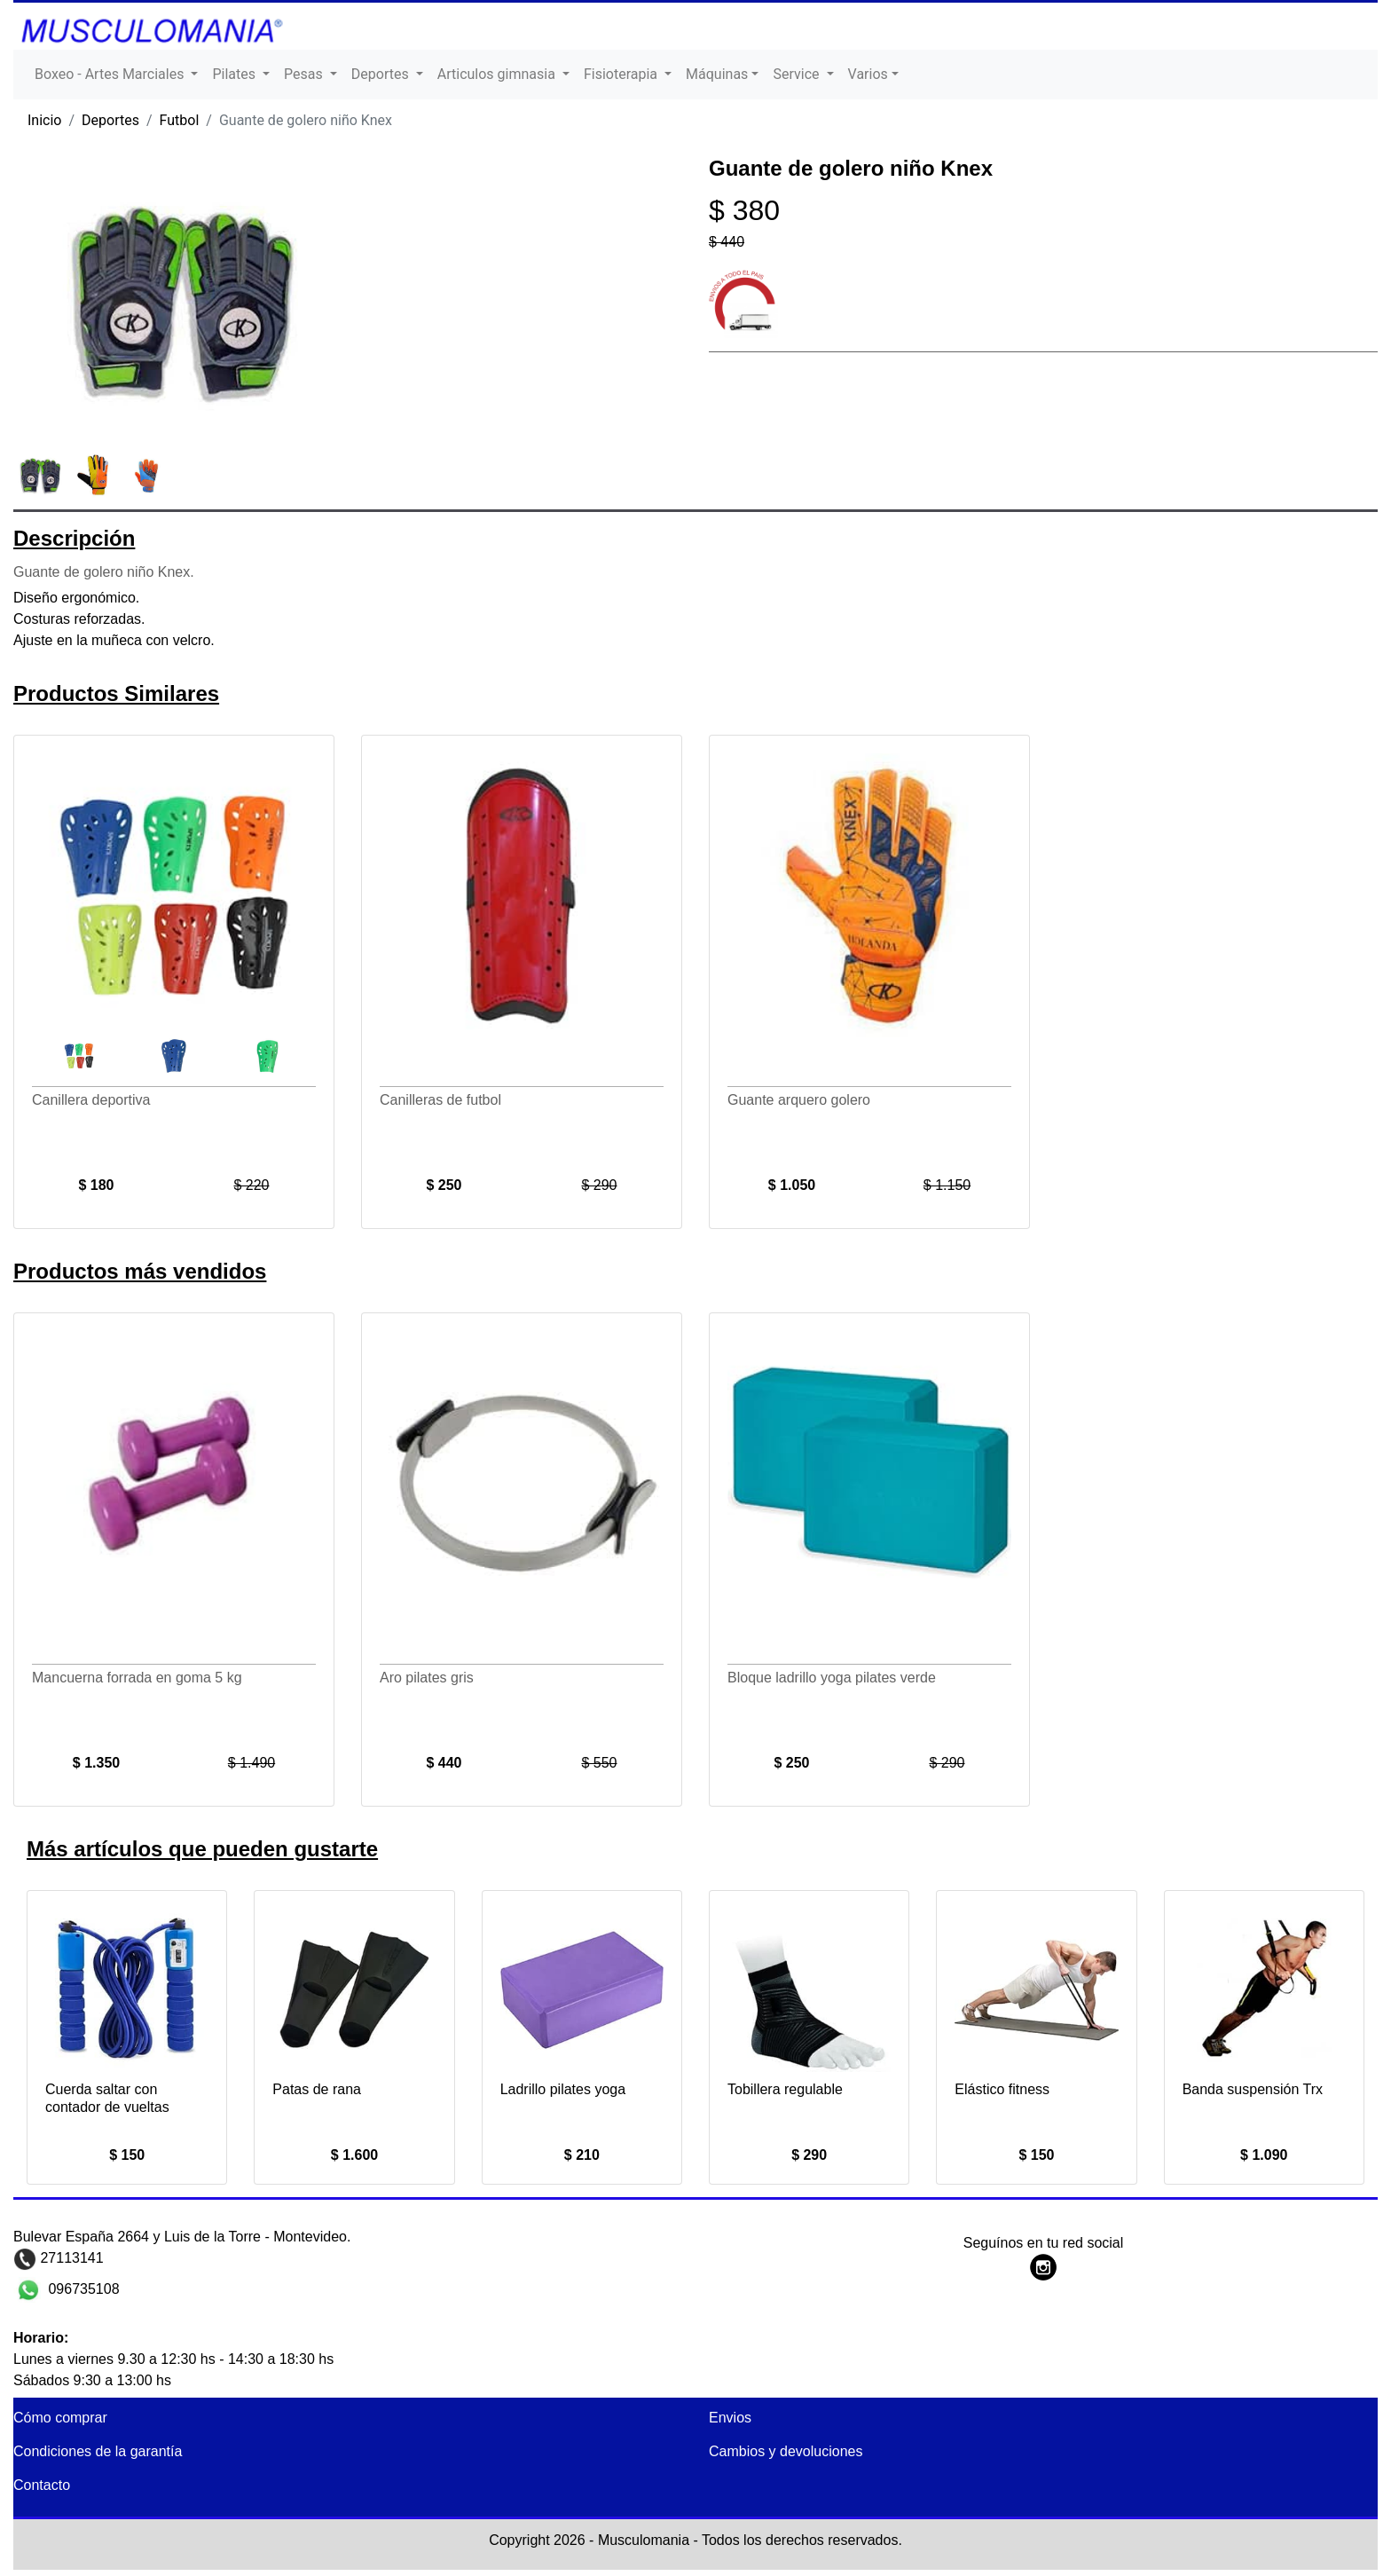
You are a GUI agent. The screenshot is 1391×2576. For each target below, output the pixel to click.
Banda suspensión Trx (1253, 2089)
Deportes (110, 120)
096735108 (82, 2288)
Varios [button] (868, 74)
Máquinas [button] (717, 74)
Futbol (180, 120)
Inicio (44, 120)
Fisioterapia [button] (622, 74)
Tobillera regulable (785, 2089)
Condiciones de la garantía (97, 2451)
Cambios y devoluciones (785, 2451)
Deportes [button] (382, 74)
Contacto (41, 2485)
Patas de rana (316, 2089)
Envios (730, 2417)
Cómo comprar (60, 2417)
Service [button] (797, 74)
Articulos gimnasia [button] (498, 74)
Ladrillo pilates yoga (562, 2089)
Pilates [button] (235, 74)
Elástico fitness (1002, 2089)
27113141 (70, 2257)
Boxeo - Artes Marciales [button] (111, 74)
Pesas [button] (305, 74)
